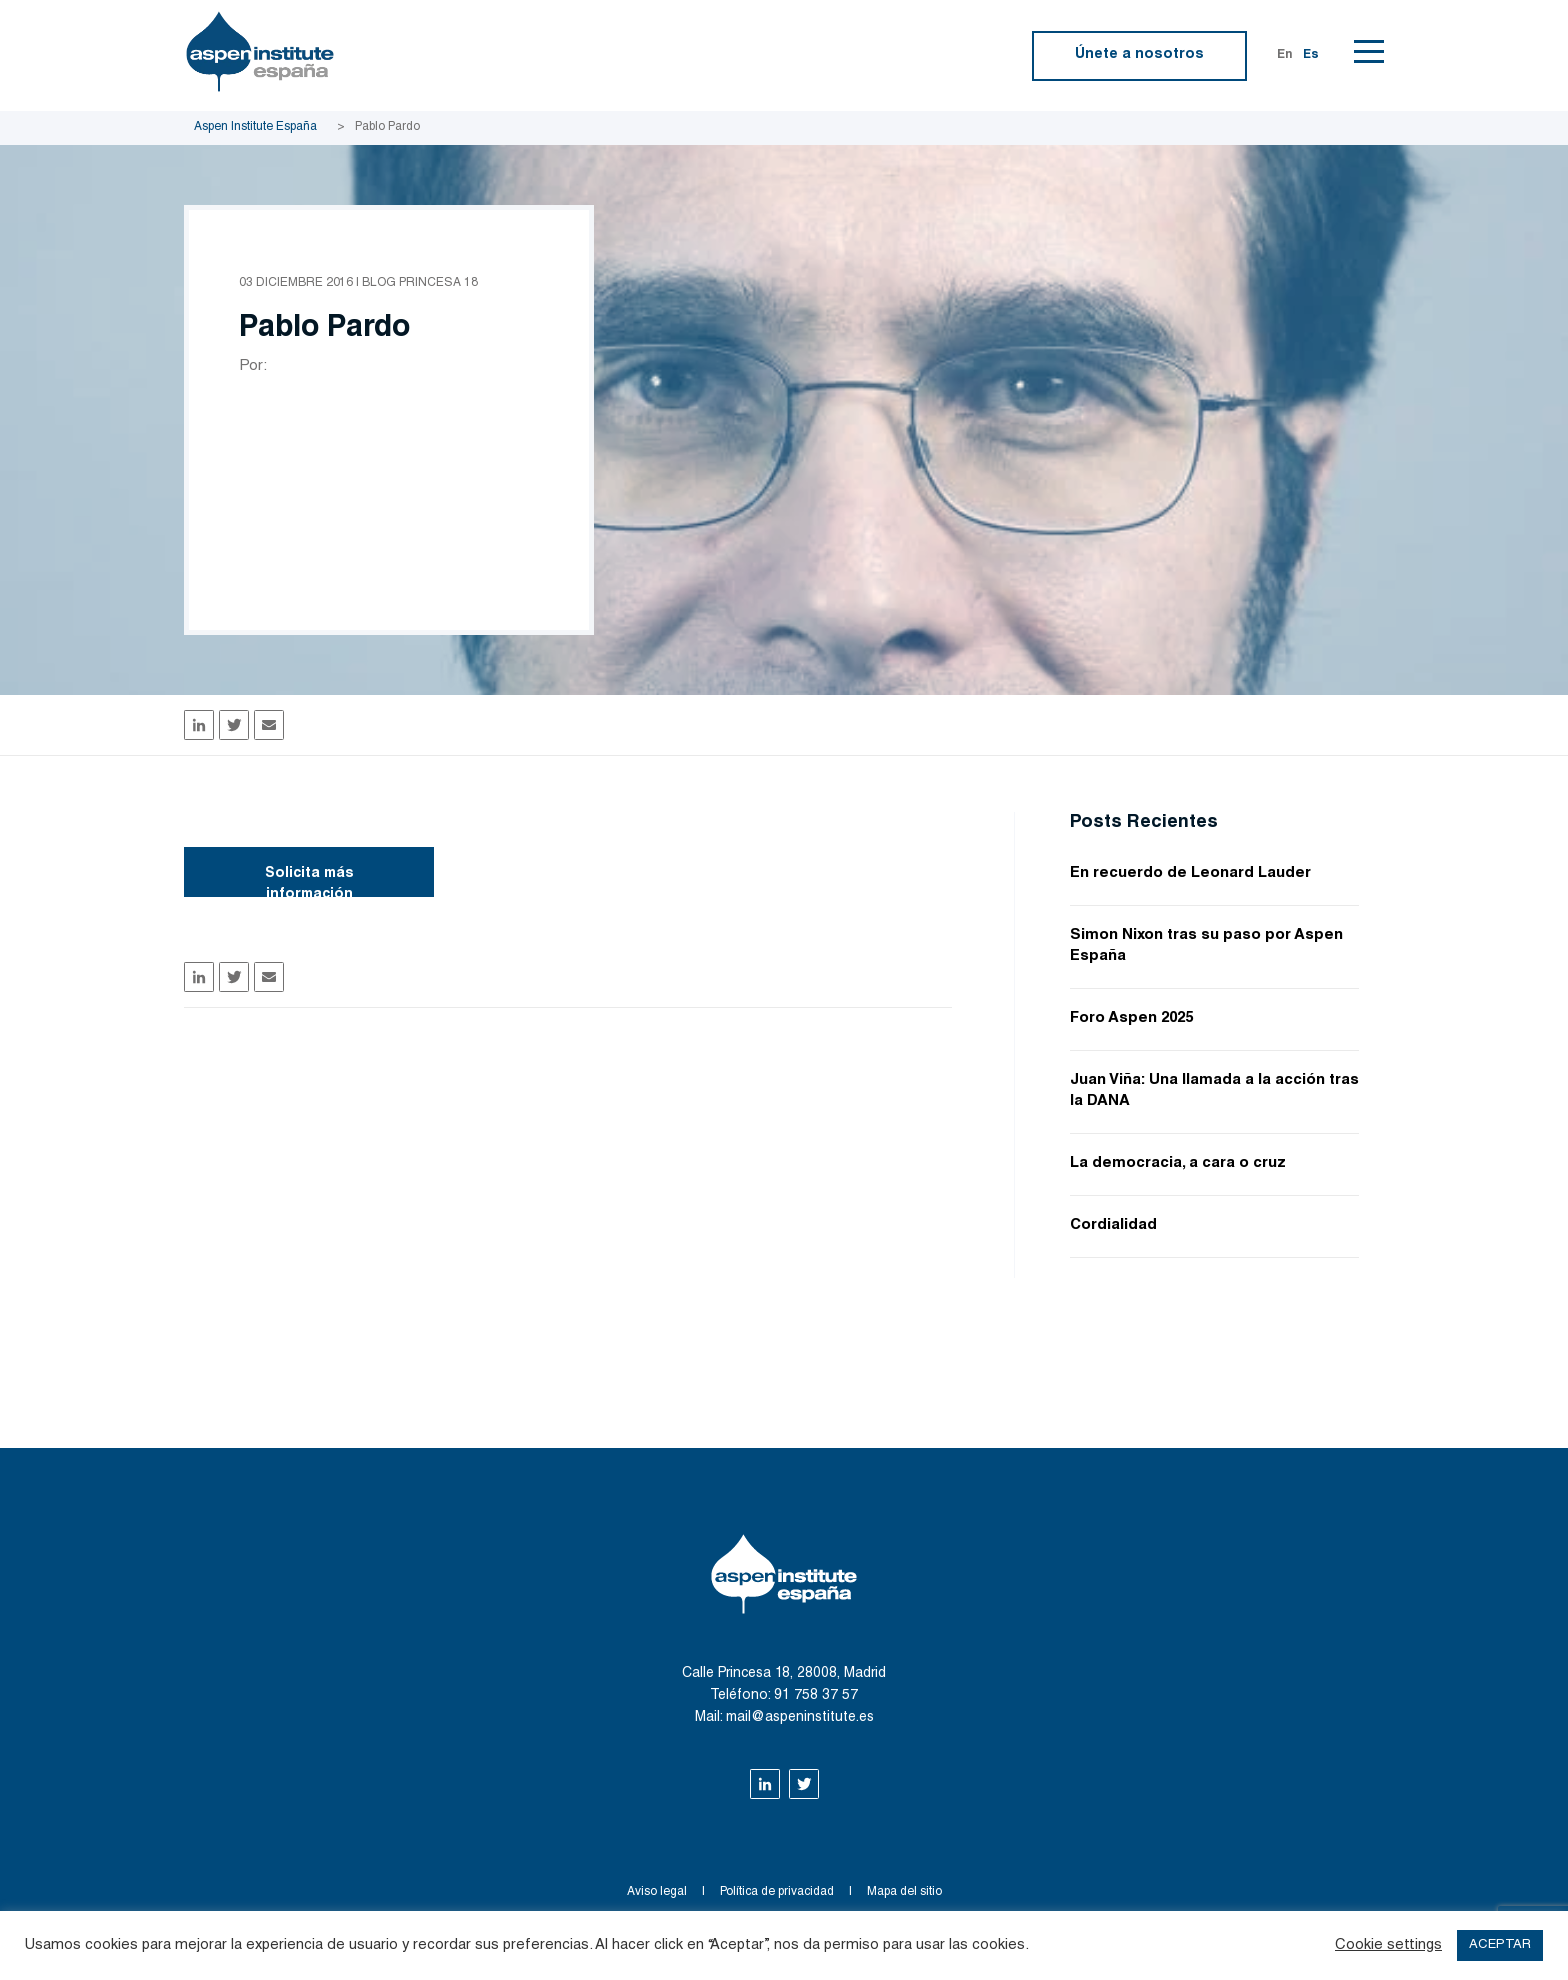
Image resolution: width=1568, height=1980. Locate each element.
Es (1311, 55)
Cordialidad (1113, 1225)
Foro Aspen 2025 (1131, 1018)
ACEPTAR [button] (1500, 1945)
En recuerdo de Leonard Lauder (1190, 873)
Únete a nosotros (1139, 55)
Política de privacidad (777, 1892)
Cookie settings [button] (1388, 1945)
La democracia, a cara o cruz (1178, 1163)
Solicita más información (309, 882)
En (1285, 55)
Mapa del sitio (904, 1892)
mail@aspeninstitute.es (800, 1718)
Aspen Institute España (255, 127)
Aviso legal (657, 1892)
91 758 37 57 (816, 1696)
